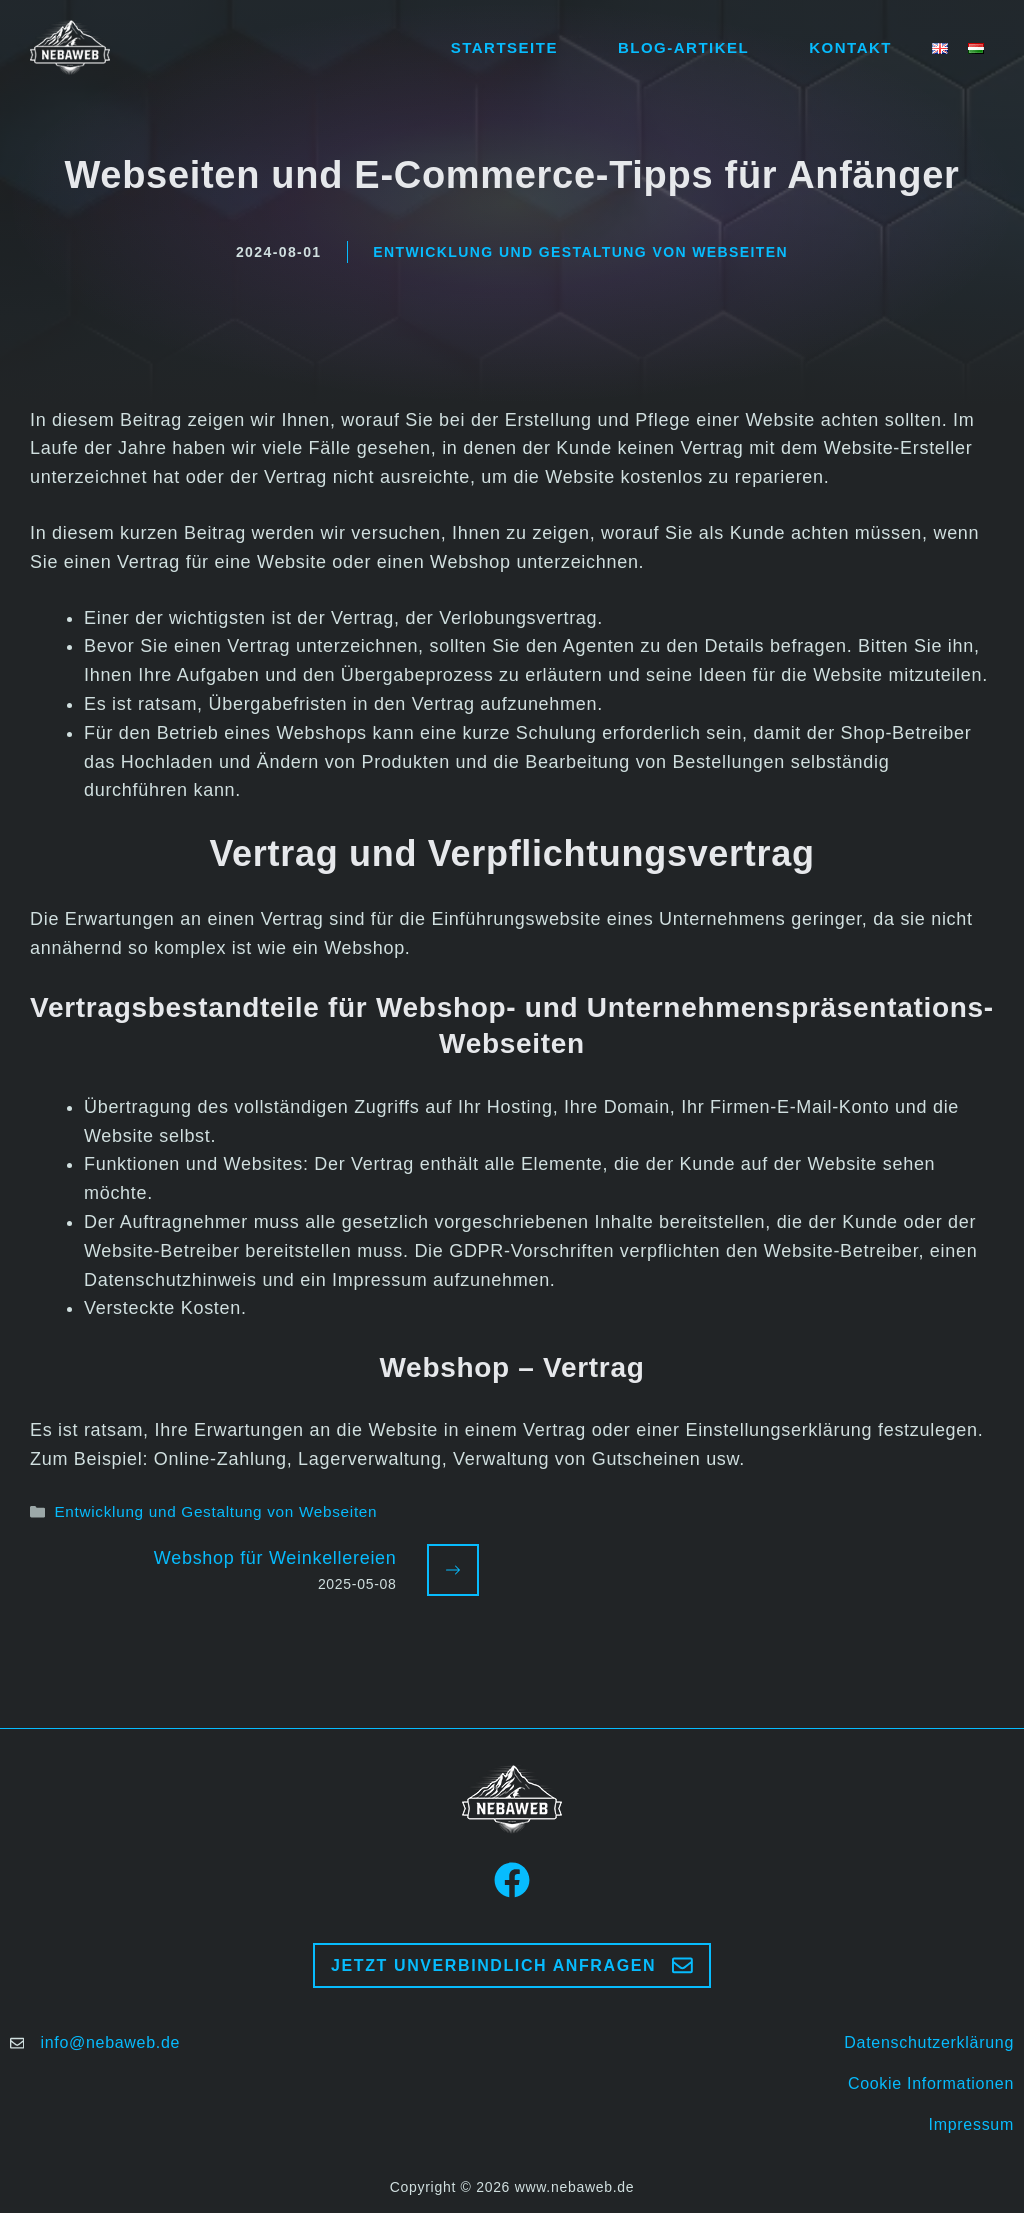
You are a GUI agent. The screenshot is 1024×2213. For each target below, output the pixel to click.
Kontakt (850, 47)
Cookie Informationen (931, 2083)
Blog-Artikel (683, 47)
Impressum (971, 2124)
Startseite (504, 47)
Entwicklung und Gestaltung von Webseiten (580, 252)
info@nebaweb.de (110, 2042)
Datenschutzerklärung (929, 2042)
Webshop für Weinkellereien (275, 1558)
